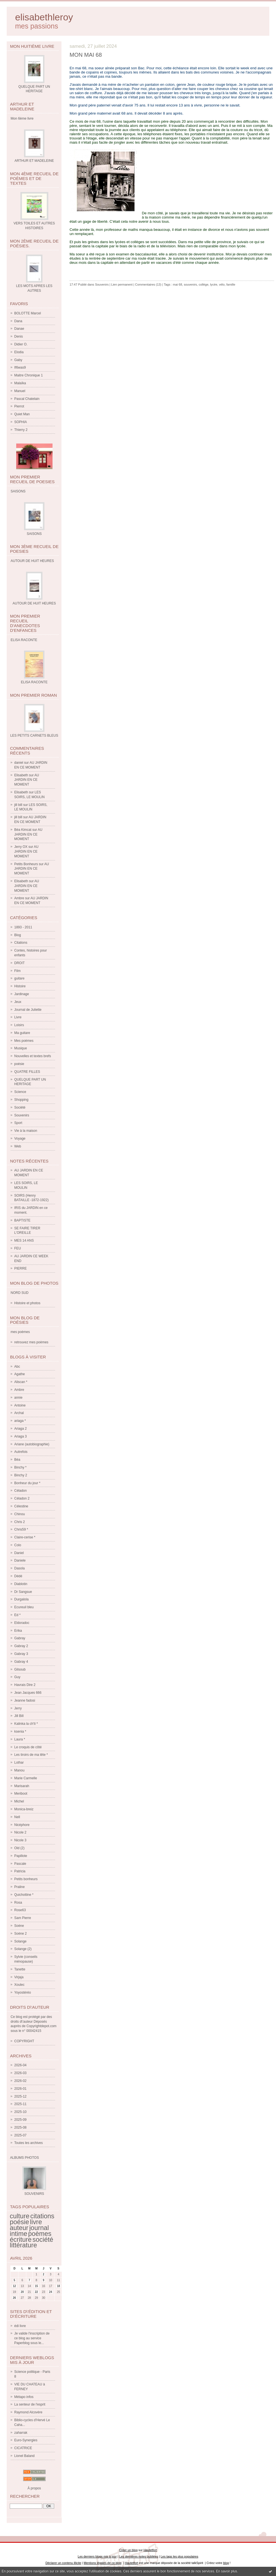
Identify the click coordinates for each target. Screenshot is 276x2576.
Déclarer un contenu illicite (63, 2563)
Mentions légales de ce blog (102, 2563)
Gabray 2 (21, 1646)
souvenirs (190, 284)
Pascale (20, 1864)
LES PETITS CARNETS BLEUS (34, 735)
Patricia (19, 1871)
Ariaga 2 (20, 1429)
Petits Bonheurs (26, 864)
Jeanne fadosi (24, 1700)
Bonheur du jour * (27, 1483)
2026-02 (20, 2081)
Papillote (20, 1856)
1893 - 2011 (23, 927)
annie (18, 1398)
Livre (18, 1017)
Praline (19, 1887)
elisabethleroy (44, 17)
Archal (19, 1413)
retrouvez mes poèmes (31, 1342)
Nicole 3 (20, 1840)
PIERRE (20, 1268)
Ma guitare (22, 1033)
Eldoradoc (21, 1623)
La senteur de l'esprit (29, 2404)
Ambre (19, 898)
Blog (17, 935)
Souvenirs (21, 1115)
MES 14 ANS (24, 1240)
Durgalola (21, 1599)
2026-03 (20, 2073)
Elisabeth (21, 775)
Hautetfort (150, 2550)
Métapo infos (24, 2397)
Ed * (17, 1615)
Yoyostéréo (22, 1992)
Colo (17, 1545)
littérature (23, 2245)
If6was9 (20, 367)
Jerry (18, 1708)
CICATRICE (23, 2448)
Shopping (21, 1100)
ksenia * (20, 1731)
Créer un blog (128, 2550)
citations (42, 2216)
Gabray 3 (21, 1654)
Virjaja (18, 1977)
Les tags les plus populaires (179, 2556)
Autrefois (20, 1452)
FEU (17, 1248)
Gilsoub (20, 1669)
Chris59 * (21, 1529)
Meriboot (20, 1793)
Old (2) (19, 1848)
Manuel (19, 391)
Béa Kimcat (22, 830)
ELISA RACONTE (34, 682)
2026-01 (20, 2089)
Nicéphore (22, 1825)
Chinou (19, 1514)
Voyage (19, 1138)
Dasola (19, 1568)
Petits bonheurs (25, 1879)
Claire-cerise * (24, 1537)
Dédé (18, 1576)
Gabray (19, 1638)
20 (22, 2291)
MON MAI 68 (86, 55)
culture (19, 2216)
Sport (18, 1123)
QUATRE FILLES (27, 1072)
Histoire (20, 986)
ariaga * (20, 1421)
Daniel (19, 1553)
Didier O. (20, 344)
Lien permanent (121, 284)
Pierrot (19, 406)
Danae (19, 329)
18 (58, 2286)
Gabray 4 (21, 1662)
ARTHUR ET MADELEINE (34, 161)
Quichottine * (24, 1895)
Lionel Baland (24, 2456)
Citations (20, 943)
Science (20, 1092)
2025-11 (20, 2104)
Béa (17, 1460)
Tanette (19, 1969)
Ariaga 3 (20, 1436)
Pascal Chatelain (26, 399)
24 (50, 2291)
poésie (19, 1064)
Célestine (21, 1506)
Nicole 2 (20, 1832)
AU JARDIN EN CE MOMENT (26, 780)
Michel (19, 1801)
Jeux (17, 1002)
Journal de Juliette (27, 1010)
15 (36, 2286)
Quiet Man (22, 414)
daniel (18, 763)
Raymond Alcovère (28, 2412)
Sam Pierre (22, 1918)
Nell (17, 1817)
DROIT (19, 963)
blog (226, 2563)
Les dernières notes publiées (138, 2556)
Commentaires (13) (148, 284)
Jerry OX (20, 847)
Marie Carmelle (25, 1778)
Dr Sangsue (23, 1592)
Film (17, 971)
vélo (222, 284)
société (42, 2239)
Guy (17, 1677)
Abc (17, 1366)
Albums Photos (24, 2158)
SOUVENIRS (34, 2194)
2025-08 (20, 2127)
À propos (34, 2488)
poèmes (39, 2233)
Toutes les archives (28, 2143)
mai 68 (177, 284)
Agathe (19, 1374)
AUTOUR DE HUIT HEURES (34, 603)
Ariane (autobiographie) (31, 1444)
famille (230, 284)
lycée (213, 284)
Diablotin (20, 1584)
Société (19, 1107)
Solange (20, 1941)
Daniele (20, 1560)
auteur (19, 2227)
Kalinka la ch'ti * (26, 1724)
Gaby (18, 360)
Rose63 (20, 1910)
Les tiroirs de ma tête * (31, 1755)
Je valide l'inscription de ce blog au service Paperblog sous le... (31, 2338)
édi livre (20, 2326)
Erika (18, 1631)
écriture (21, 2239)
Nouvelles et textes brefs (32, 1056)
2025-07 (20, 2135)
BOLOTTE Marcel (27, 313)
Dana (18, 321)
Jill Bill (18, 1716)
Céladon (20, 1491)
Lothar (19, 1762)
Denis (18, 336)
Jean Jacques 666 (27, 1693)
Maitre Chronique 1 (28, 375)
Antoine (20, 1405)
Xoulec (19, 1985)
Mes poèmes (24, 1041)
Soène (19, 1926)
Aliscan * (20, 1382)
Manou (19, 1770)
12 (14, 2286)
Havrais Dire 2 (24, 1685)
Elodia (18, 352)
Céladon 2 (22, 1498)
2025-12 (20, 2096)
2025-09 (20, 2120)
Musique (20, 1048)
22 (36, 2291)
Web (17, 1146)
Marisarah (21, 1786)
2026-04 (20, 2065)
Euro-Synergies (25, 2440)
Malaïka (20, 383)
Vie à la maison (25, 1131)
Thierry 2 (20, 430)
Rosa (18, 1902)
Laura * (19, 1739)
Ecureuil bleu (24, 1607)
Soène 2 (20, 1933)
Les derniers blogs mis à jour (97, 2556)
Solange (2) (23, 1949)
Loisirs (19, 1025)
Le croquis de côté (28, 1747)
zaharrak (20, 2433)
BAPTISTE (22, 1220)
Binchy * (20, 1467)
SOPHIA (20, 422)
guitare (19, 978)
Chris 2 (19, 1522)
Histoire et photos (27, 1303)
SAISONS (34, 534)
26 (14, 2297)
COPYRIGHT (24, 2041)
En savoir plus (226, 2571)
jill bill (18, 805)
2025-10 (20, 2112)
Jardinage (21, 994)
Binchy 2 (20, 1475)
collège (203, 284)
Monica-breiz (24, 1809)
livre (36, 2222)
